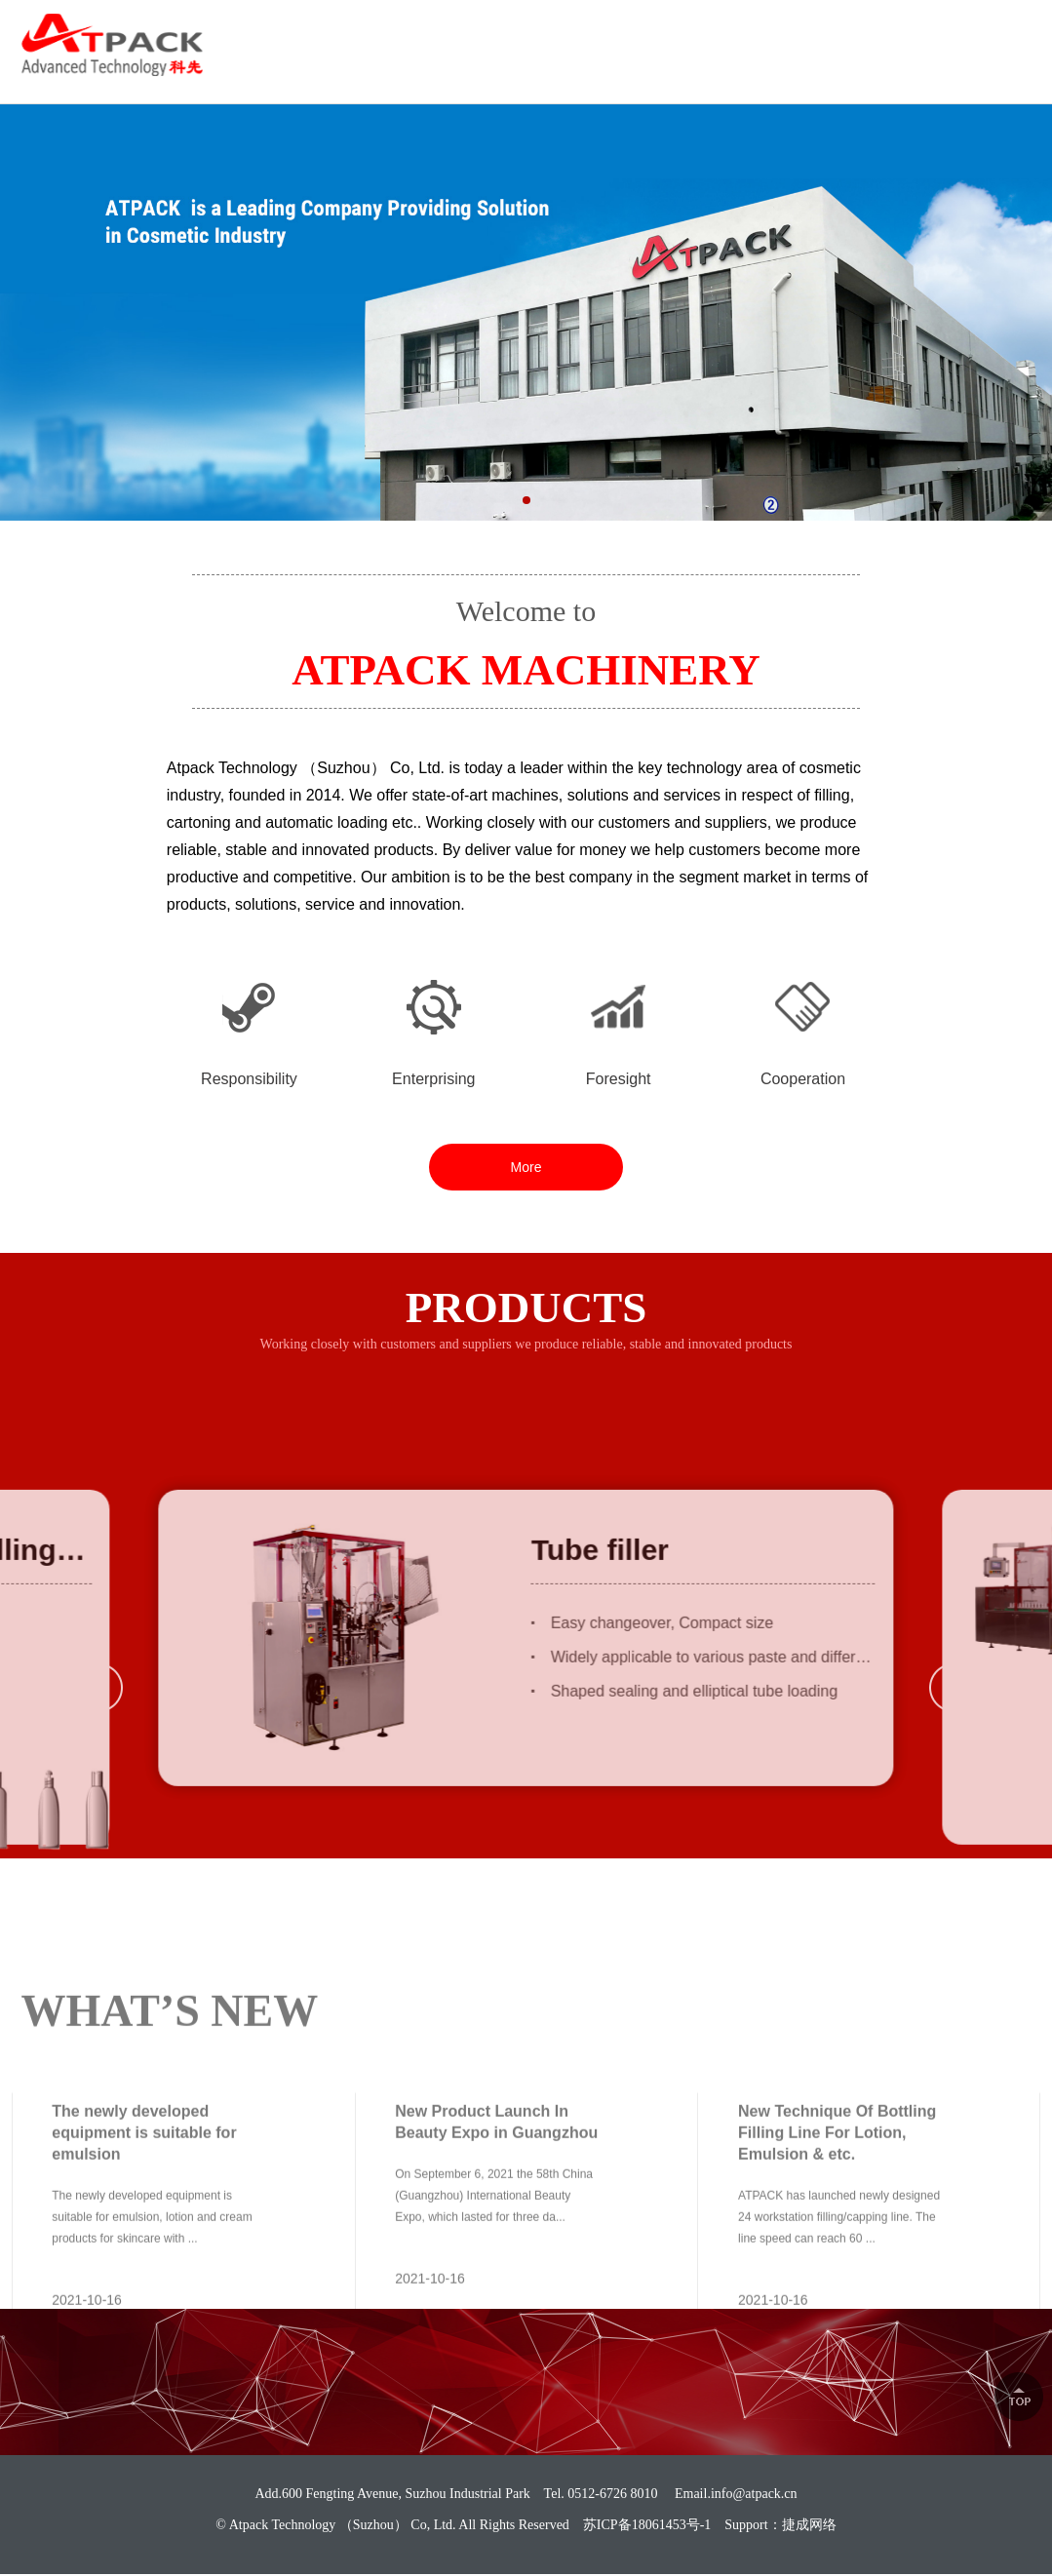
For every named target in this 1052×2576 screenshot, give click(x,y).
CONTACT (993, 68)
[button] (526, 514)
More (526, 1167)
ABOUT (547, 68)
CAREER (836, 68)
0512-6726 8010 (887, 33)
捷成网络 (809, 2524)
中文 (1016, 32)
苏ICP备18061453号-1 (647, 2524)
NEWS (912, 68)
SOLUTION (743, 68)
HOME (475, 68)
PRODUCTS (638, 68)
